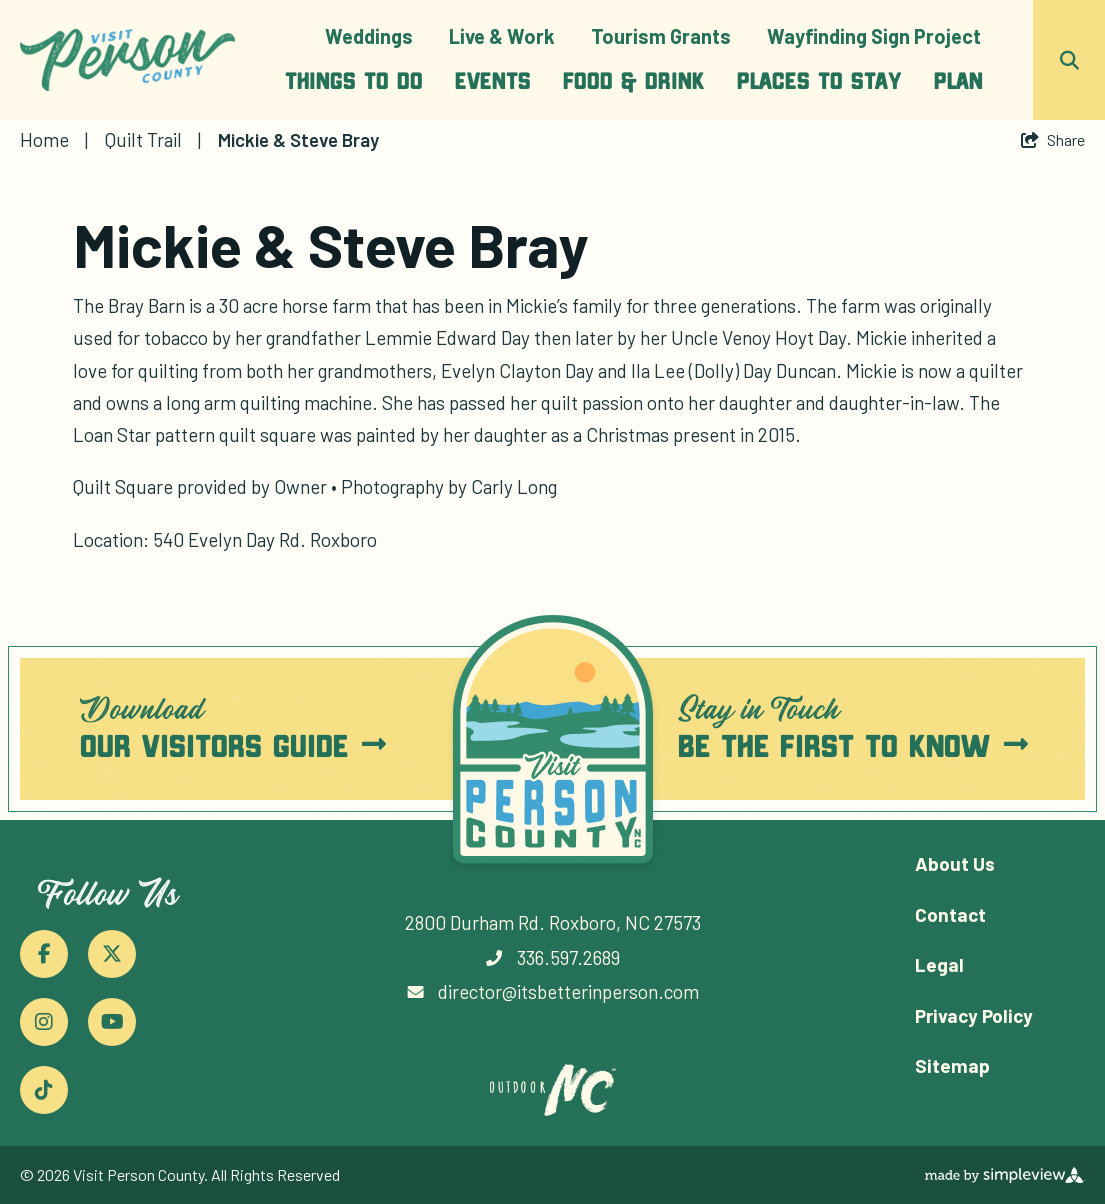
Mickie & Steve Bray (300, 139)
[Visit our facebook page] (44, 954)
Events (493, 79)
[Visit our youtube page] (112, 1022)
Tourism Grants (661, 36)
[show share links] (1053, 140)
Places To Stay (819, 79)
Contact (950, 914)
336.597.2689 (568, 957)
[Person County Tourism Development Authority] (127, 60)
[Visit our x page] (112, 954)
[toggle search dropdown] (1069, 60)
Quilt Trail (153, 139)
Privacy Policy (974, 1015)
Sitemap (952, 1065)
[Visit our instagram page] (44, 1022)
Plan (958, 79)
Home (54, 139)
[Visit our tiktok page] (44, 1090)
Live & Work (502, 36)
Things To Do (354, 79)
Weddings (369, 36)
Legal (939, 964)
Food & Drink (634, 79)
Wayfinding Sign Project (874, 36)
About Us (955, 863)
